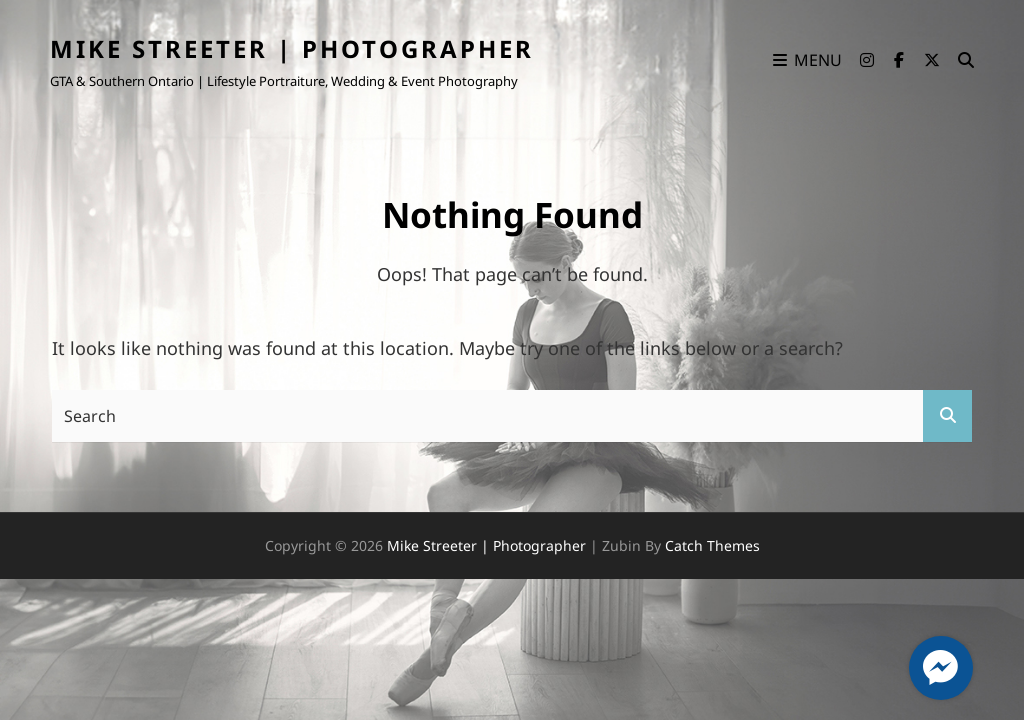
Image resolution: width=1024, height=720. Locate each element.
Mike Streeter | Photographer (292, 48)
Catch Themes (712, 545)
